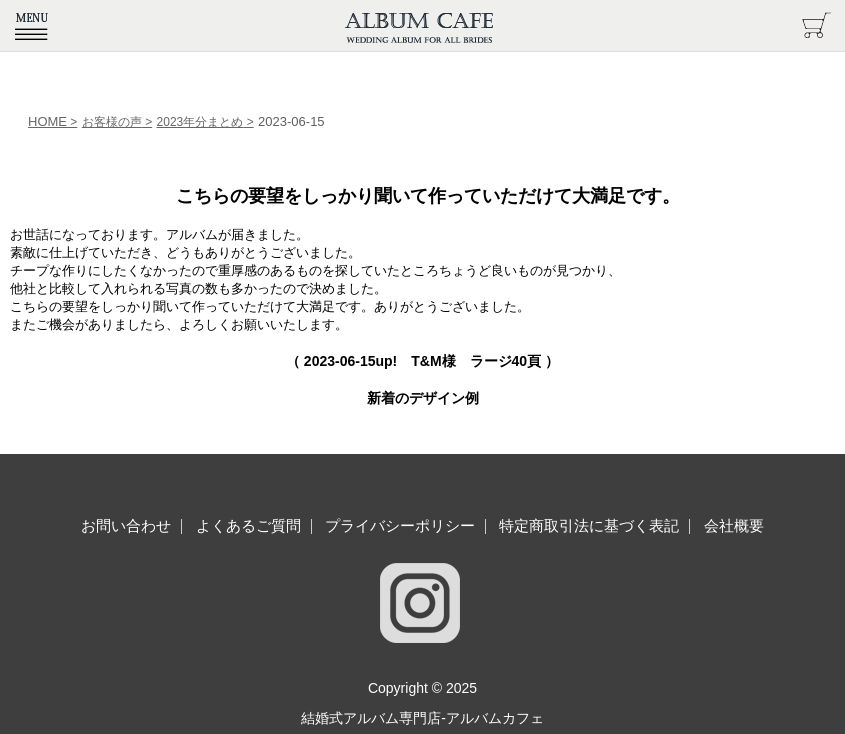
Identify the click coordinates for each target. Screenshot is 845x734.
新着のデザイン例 (423, 398)
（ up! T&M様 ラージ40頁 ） (422, 361)
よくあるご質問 (248, 525)
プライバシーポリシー (400, 525)
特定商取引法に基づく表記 (589, 525)
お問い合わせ (126, 525)
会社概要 (734, 525)
